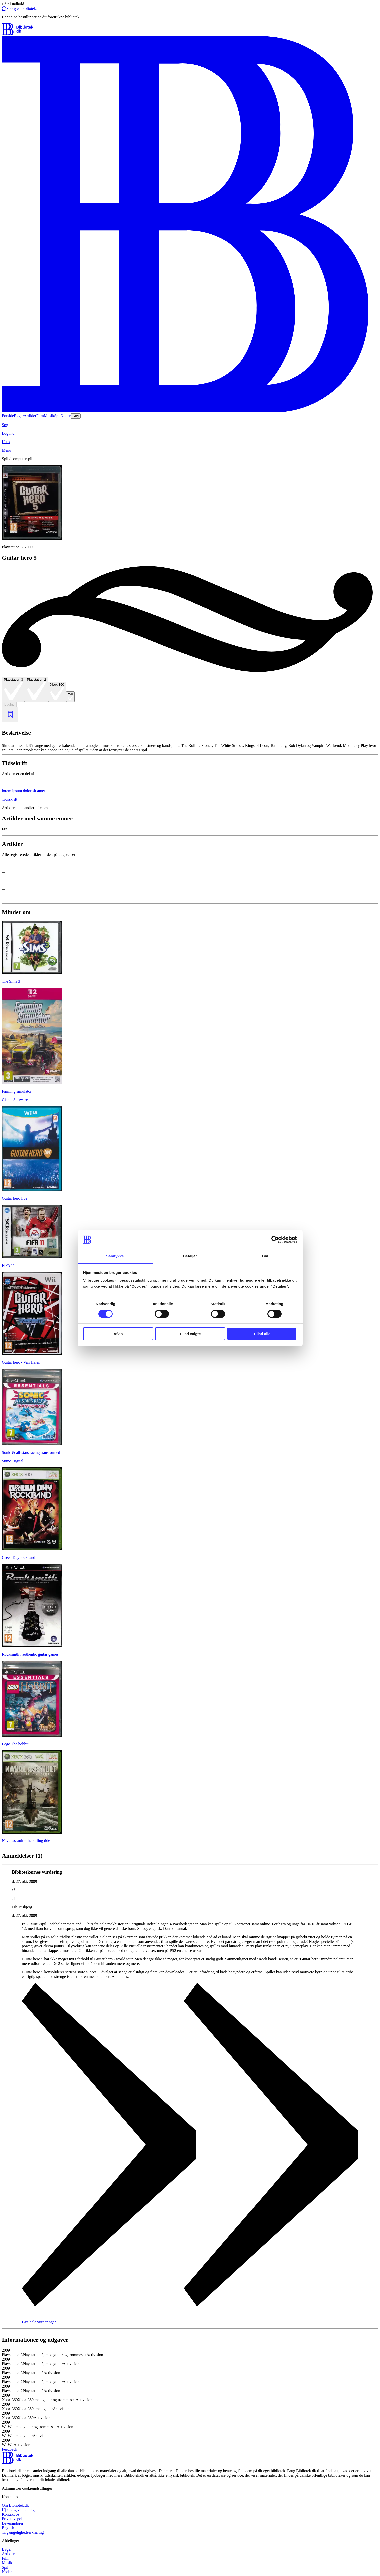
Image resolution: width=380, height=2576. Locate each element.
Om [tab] (265, 1256)
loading (9, 704)
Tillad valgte (190, 1334)
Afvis (118, 1334)
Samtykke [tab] (115, 1256)
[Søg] (190, 425)
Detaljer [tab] (190, 1256)
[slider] (190, 507)
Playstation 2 (36, 689)
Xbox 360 (57, 692)
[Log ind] (190, 433)
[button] (190, 2352)
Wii (70, 696)
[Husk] (190, 442)
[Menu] (190, 450)
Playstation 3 (13, 689)
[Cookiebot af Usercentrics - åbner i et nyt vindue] (275, 1239)
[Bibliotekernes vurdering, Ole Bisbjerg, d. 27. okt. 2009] (39, 2322)
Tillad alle (261, 1334)
